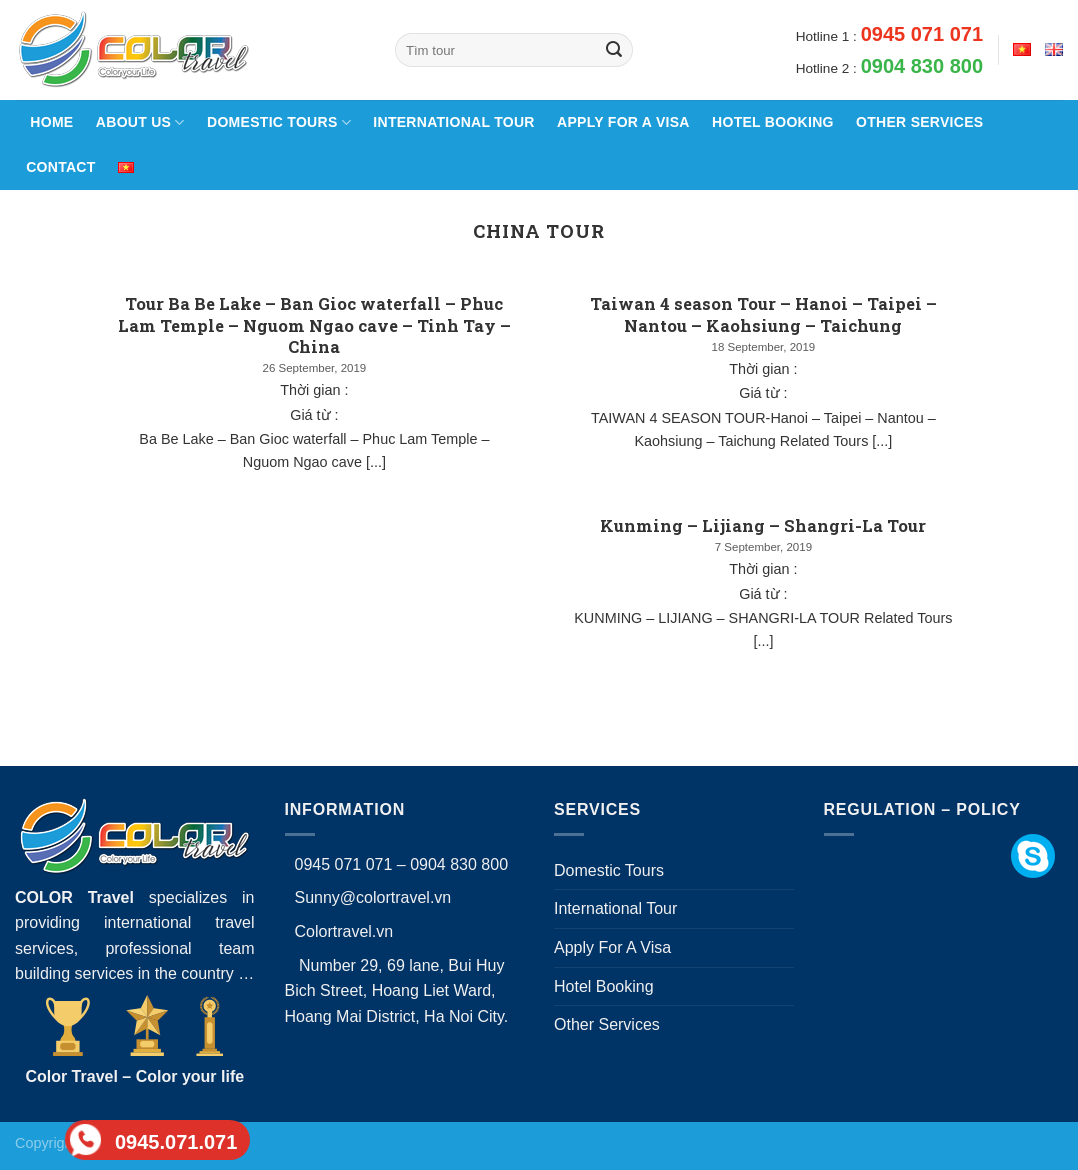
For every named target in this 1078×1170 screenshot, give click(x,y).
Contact (60, 167)
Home (49, 122)
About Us (140, 122)
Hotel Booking (773, 122)
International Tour (453, 122)
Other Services (919, 122)
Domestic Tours (279, 122)
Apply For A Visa (623, 122)
